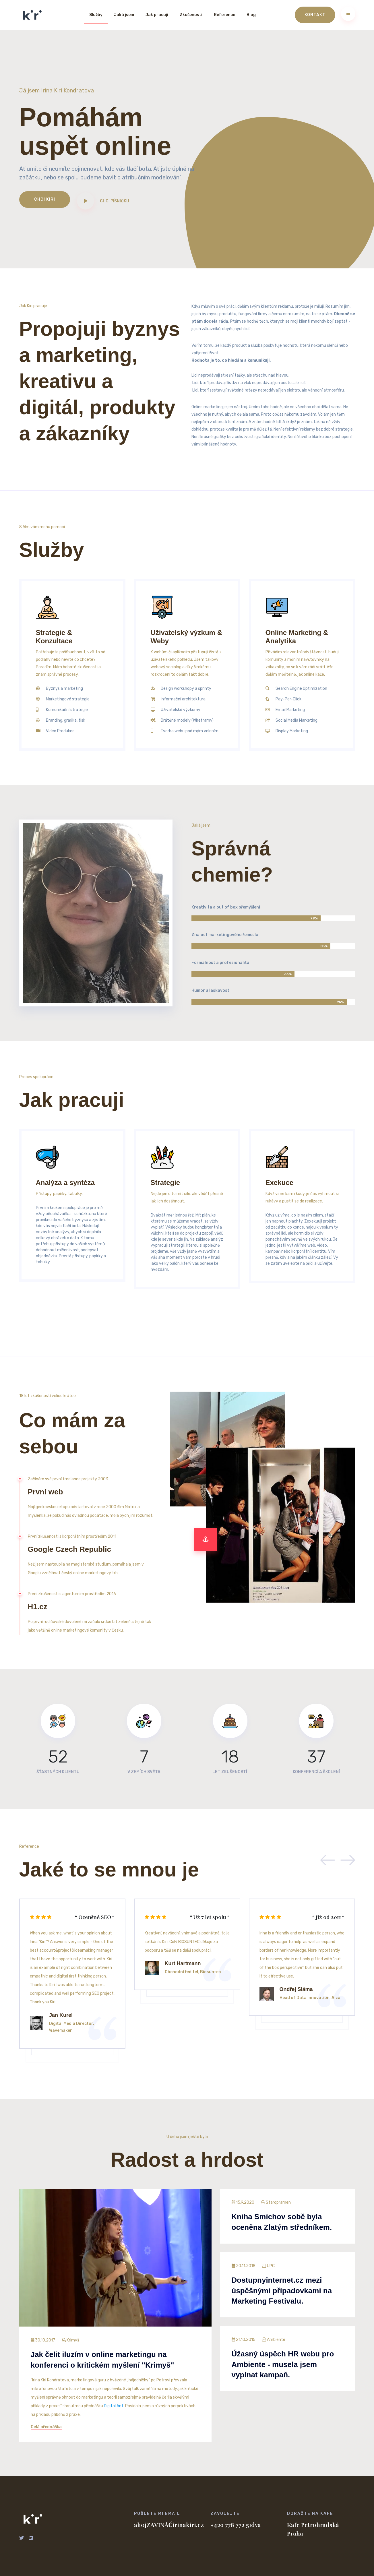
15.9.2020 (243, 2202)
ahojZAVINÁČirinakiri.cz (168, 2525)
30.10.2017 (43, 2340)
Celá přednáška (46, 2426)
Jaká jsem (124, 14)
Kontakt (315, 14)
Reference (224, 14)
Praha (295, 2533)
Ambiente (276, 2339)
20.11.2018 (243, 2265)
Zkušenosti (191, 14)
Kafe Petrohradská (313, 2525)
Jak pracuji (157, 14)
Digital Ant (113, 2405)
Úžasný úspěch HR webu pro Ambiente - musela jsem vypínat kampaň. (283, 2364)
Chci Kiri (44, 199)
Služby (95, 14)
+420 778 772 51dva (235, 2525)
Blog (251, 14)
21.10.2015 (243, 2339)
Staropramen (279, 2202)
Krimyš (73, 2340)
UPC (271, 2265)
